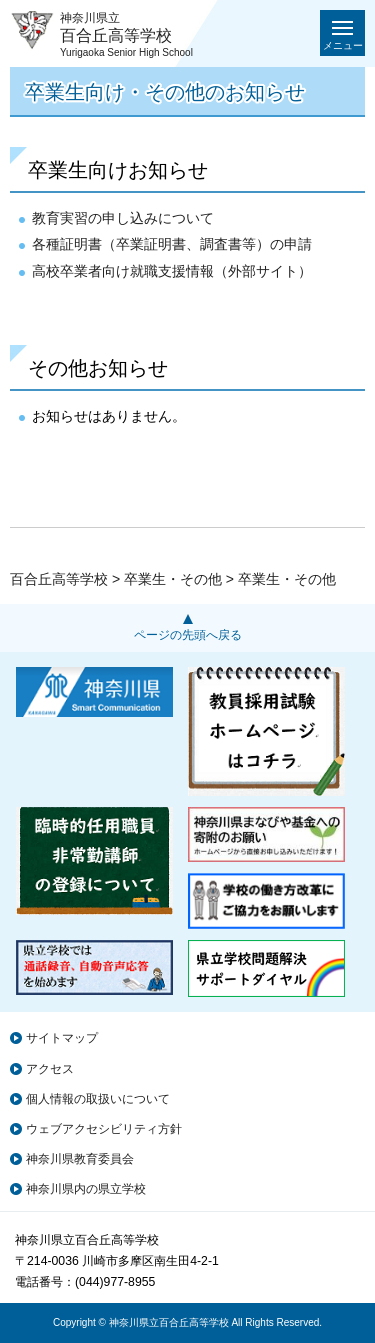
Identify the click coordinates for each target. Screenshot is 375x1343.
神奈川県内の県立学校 (86, 1189)
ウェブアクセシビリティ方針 (104, 1129)
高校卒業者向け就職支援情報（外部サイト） (172, 271)
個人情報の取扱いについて (98, 1099)
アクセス (50, 1069)
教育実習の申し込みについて (123, 218)
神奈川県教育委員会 (80, 1159)
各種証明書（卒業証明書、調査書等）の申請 (172, 244)
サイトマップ (62, 1038)
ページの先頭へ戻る (188, 635)
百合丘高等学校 (59, 579)
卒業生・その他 (173, 579)
